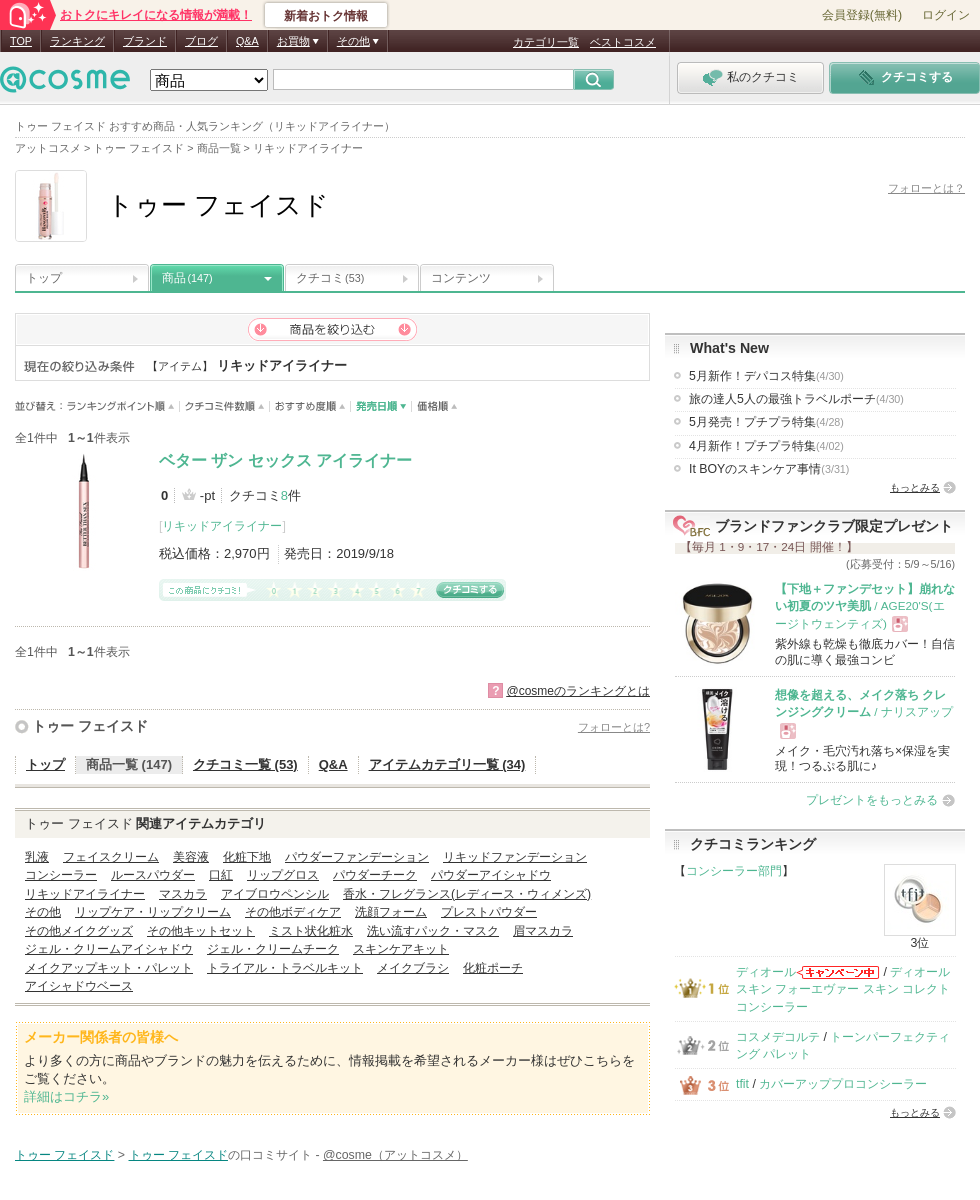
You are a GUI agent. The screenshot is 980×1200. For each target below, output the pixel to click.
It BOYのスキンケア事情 (769, 469)
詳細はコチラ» (66, 1096)
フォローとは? (614, 727)
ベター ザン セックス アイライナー (285, 460)
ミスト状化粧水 (311, 931)
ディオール (766, 972)
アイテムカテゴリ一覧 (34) (447, 764)
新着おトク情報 (326, 16)
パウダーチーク (375, 875)
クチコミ (330, 278)
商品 (187, 278)
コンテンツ (461, 278)
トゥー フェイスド (90, 726)
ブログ (201, 41)
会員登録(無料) (862, 15)
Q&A (247, 41)
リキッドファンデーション (515, 857)
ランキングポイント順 (123, 406)
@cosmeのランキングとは (578, 691)
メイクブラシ (413, 968)
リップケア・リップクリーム (153, 912)
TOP (21, 41)
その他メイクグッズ (79, 931)
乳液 (37, 857)
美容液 (191, 857)
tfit (742, 1084)
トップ (44, 278)
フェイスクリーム (111, 857)
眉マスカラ (543, 931)
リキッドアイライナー (222, 526)
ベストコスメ (623, 42)
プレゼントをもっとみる (872, 800)
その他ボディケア (293, 912)
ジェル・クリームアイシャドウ (109, 949)
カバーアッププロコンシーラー (843, 1084)
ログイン (946, 15)
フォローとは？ (926, 188)
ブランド (145, 41)
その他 (43, 912)
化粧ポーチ (493, 968)
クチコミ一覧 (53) (245, 764)
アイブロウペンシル (275, 894)
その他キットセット (201, 931)
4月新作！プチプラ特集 (766, 446)
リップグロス (283, 875)
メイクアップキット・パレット (109, 968)
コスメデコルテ (778, 1037)
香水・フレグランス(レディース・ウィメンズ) (467, 894)
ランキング (77, 41)
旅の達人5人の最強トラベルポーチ (796, 399)
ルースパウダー (153, 875)
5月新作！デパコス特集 (766, 376)
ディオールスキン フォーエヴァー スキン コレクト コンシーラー (843, 989)
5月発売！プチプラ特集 (766, 422)
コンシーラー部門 (734, 871)
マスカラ (183, 894)
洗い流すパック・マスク (433, 931)
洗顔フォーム (391, 912)
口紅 (221, 875)
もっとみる (915, 487)
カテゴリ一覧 (546, 42)
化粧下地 (247, 857)
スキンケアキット (401, 949)
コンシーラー (61, 875)
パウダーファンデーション (357, 857)
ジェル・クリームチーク (273, 949)
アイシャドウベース (79, 986)
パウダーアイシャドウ (491, 875)
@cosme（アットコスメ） (395, 1155)
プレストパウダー (489, 912)
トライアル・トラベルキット (285, 968)
